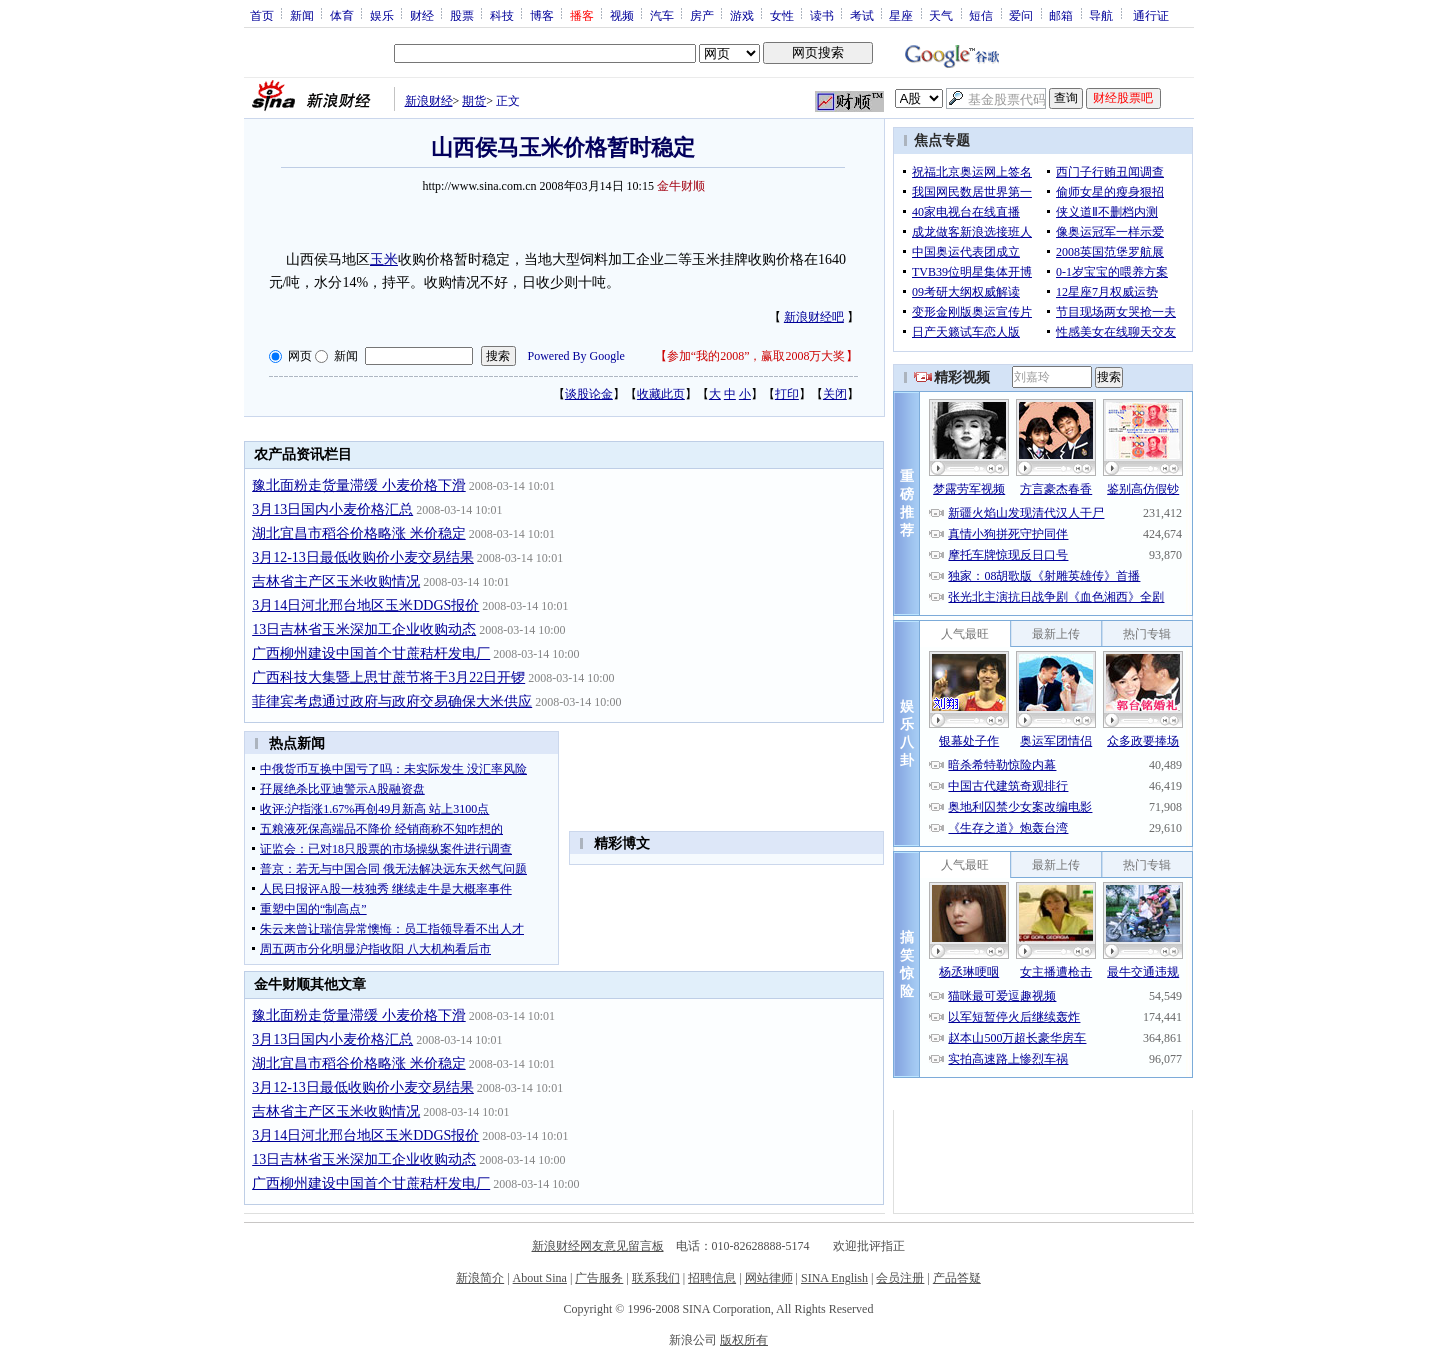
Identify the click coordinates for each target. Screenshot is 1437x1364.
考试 (862, 15)
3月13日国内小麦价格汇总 (332, 509)
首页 (262, 15)
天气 (941, 15)
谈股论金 (589, 394)
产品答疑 (957, 1278)
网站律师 (769, 1278)
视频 (622, 15)
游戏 (742, 15)
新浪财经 (429, 101)
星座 (901, 15)
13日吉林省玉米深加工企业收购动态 (364, 629)
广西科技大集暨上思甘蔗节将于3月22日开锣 (388, 677)
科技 (502, 15)
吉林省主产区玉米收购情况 (336, 581)
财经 (422, 15)
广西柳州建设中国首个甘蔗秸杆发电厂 (371, 653)
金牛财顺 (681, 186)
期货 (474, 101)
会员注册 (900, 1278)
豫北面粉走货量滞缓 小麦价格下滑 (359, 485)
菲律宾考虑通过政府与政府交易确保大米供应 (392, 701)
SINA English (834, 1278)
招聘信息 (712, 1278)
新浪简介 (480, 1278)
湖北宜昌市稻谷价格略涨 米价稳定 (359, 533)
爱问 (1021, 15)
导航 (1101, 15)
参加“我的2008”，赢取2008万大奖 (756, 356)
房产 (702, 15)
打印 (787, 394)
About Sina (540, 1278)
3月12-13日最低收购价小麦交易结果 (363, 557)
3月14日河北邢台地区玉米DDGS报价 (365, 605)
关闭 (835, 394)
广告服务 (599, 1278)
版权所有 (744, 1340)
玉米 (384, 259)
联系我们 (656, 1278)
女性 (782, 15)
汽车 (662, 15)
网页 (300, 356)
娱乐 (382, 15)
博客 (542, 15)
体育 (342, 15)
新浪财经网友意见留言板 (598, 1246)
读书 (822, 15)
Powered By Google (576, 356)
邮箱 (1061, 15)
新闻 (302, 15)
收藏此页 (661, 394)
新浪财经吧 (814, 317)
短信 (981, 15)
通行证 (1151, 15)
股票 (462, 15)
